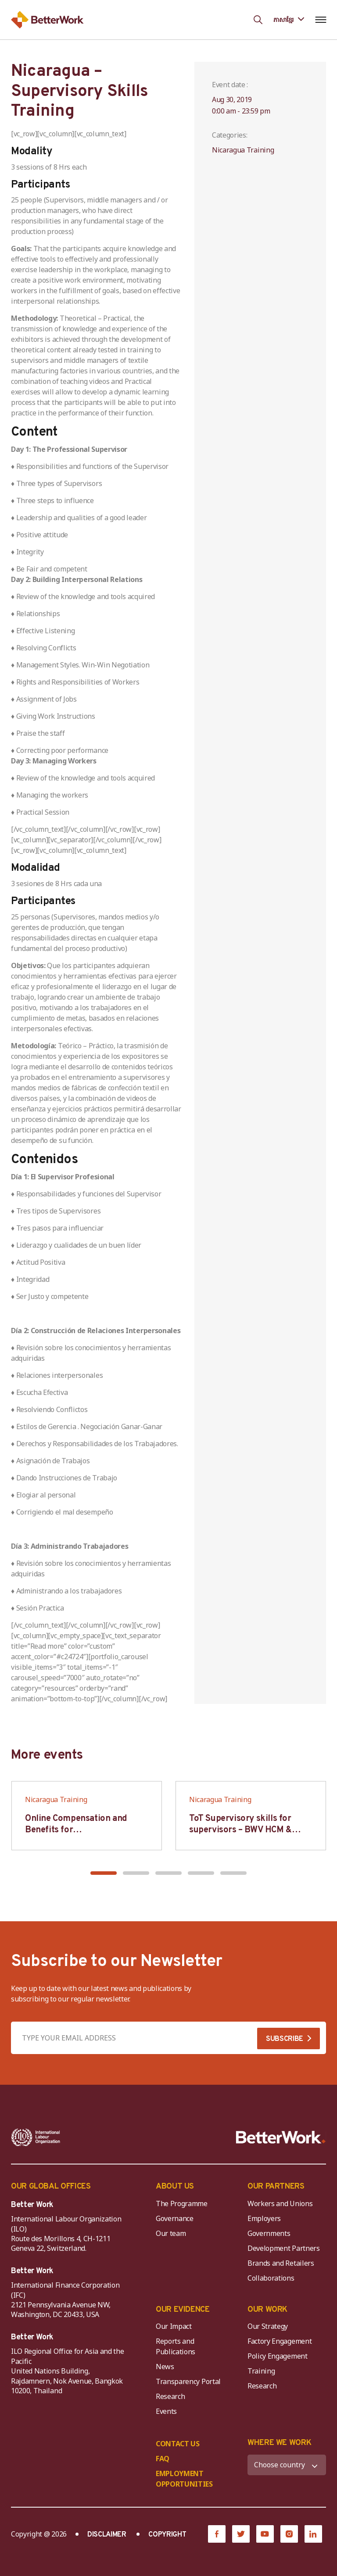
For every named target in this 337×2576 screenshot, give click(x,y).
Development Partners (283, 2248)
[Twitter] (241, 2534)
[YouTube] (265, 2534)
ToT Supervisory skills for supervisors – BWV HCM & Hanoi (240, 1830)
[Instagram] (289, 2534)
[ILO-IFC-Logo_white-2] (36, 2137)
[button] (103, 1873)
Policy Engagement (279, 2356)
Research (170, 2396)
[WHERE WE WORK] (286, 2465)
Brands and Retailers (280, 2263)
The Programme (182, 2203)
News (165, 2366)
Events (166, 2411)
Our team (171, 2233)
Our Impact (174, 2326)
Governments (268, 2233)
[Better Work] (281, 2137)
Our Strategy (267, 2326)
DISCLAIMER (106, 2534)
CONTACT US (178, 2443)
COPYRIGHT (167, 2534)
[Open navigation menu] (320, 19)
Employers (264, 2218)
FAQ (162, 2458)
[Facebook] (217, 2534)
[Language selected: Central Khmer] (288, 19)
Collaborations (270, 2278)
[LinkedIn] (313, 2534)
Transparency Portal (188, 2381)
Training (261, 2371)
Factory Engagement (279, 2341)
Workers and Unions (279, 2203)
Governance (175, 2218)
